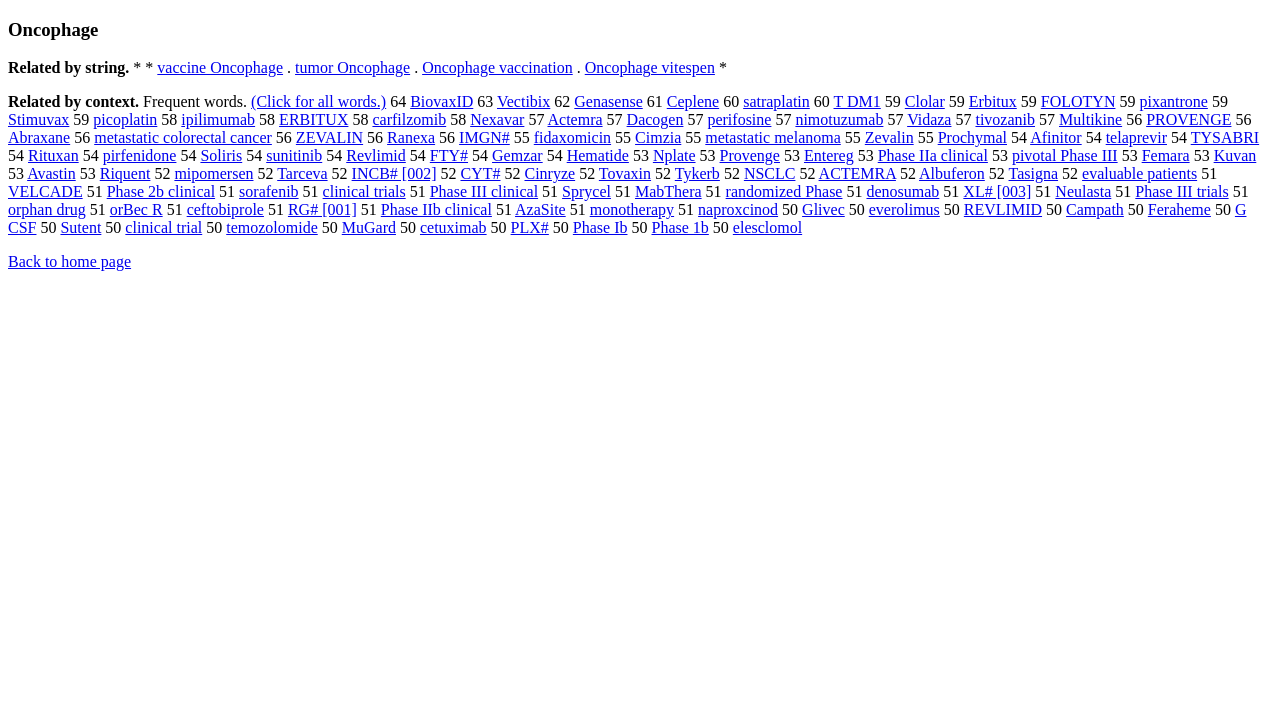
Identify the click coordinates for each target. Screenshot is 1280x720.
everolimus (904, 209)
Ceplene (693, 101)
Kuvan (1235, 155)
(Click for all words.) (318, 101)
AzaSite (540, 209)
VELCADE (45, 191)
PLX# (530, 227)
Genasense (608, 101)
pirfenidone (140, 155)
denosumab (902, 191)
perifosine (739, 119)
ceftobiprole (225, 209)
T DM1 (857, 101)
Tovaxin (625, 173)
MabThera (668, 191)
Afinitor (1056, 137)
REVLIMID (1003, 209)
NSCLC (770, 173)
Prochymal (972, 137)
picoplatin (125, 119)
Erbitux (993, 101)
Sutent (80, 227)
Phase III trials (1181, 191)
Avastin (51, 173)
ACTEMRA (857, 173)
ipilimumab (218, 119)
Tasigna (1034, 173)
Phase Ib (600, 227)
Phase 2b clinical (161, 191)
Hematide (598, 155)
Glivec (823, 209)
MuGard (369, 227)
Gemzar (517, 155)
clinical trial (163, 227)
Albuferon (952, 173)
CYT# (480, 173)
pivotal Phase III (1065, 155)
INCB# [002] (394, 173)
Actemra (575, 119)
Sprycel (586, 191)
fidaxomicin (572, 137)
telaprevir (1136, 137)
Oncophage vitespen (650, 67)
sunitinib (294, 155)
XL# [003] (997, 191)
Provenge (750, 155)
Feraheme (1179, 209)
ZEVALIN (329, 137)
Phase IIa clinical (933, 155)
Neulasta (1083, 191)
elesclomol (767, 227)
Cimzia (658, 137)
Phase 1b (680, 227)
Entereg (829, 155)
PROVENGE (1188, 119)
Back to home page (69, 261)
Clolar (925, 101)
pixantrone (1173, 101)
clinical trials (364, 191)
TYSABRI (1225, 137)
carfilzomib (409, 119)
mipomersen (213, 173)
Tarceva (302, 173)
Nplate (674, 155)
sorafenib (269, 191)
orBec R (136, 209)
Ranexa (411, 137)
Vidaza (929, 119)
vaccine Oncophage (220, 67)
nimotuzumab (839, 119)
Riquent (125, 173)
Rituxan (53, 155)
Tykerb (697, 173)
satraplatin (776, 101)
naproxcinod (738, 209)
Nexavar (497, 119)
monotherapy (632, 209)
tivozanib (1005, 119)
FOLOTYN (1078, 101)
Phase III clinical (484, 191)
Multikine (1090, 119)
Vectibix (523, 101)
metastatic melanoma (773, 137)
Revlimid (376, 155)
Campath (1095, 209)
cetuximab (453, 227)
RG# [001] (322, 209)
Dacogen (655, 119)
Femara (1166, 155)
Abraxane (39, 137)
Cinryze (549, 173)
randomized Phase (784, 191)
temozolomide (272, 227)
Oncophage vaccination (497, 67)
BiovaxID (441, 101)
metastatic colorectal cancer (183, 137)
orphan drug (47, 209)
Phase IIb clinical (436, 209)
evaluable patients (1139, 173)
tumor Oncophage (352, 67)
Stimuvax (38, 119)
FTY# (449, 155)
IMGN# (484, 137)
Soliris (221, 155)
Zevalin (889, 137)
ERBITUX (313, 119)
